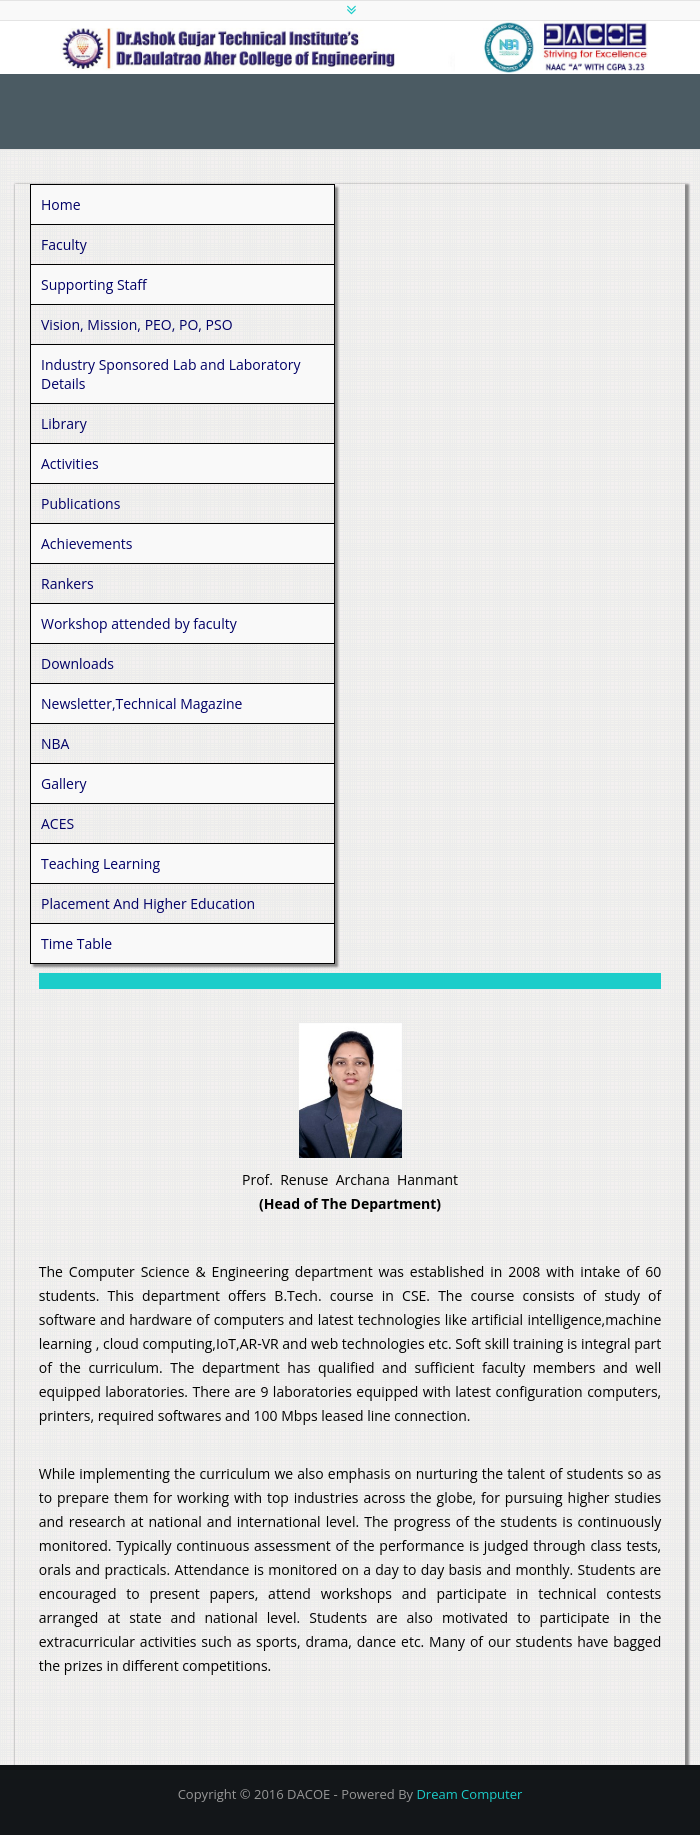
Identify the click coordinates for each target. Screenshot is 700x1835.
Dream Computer (469, 1794)
